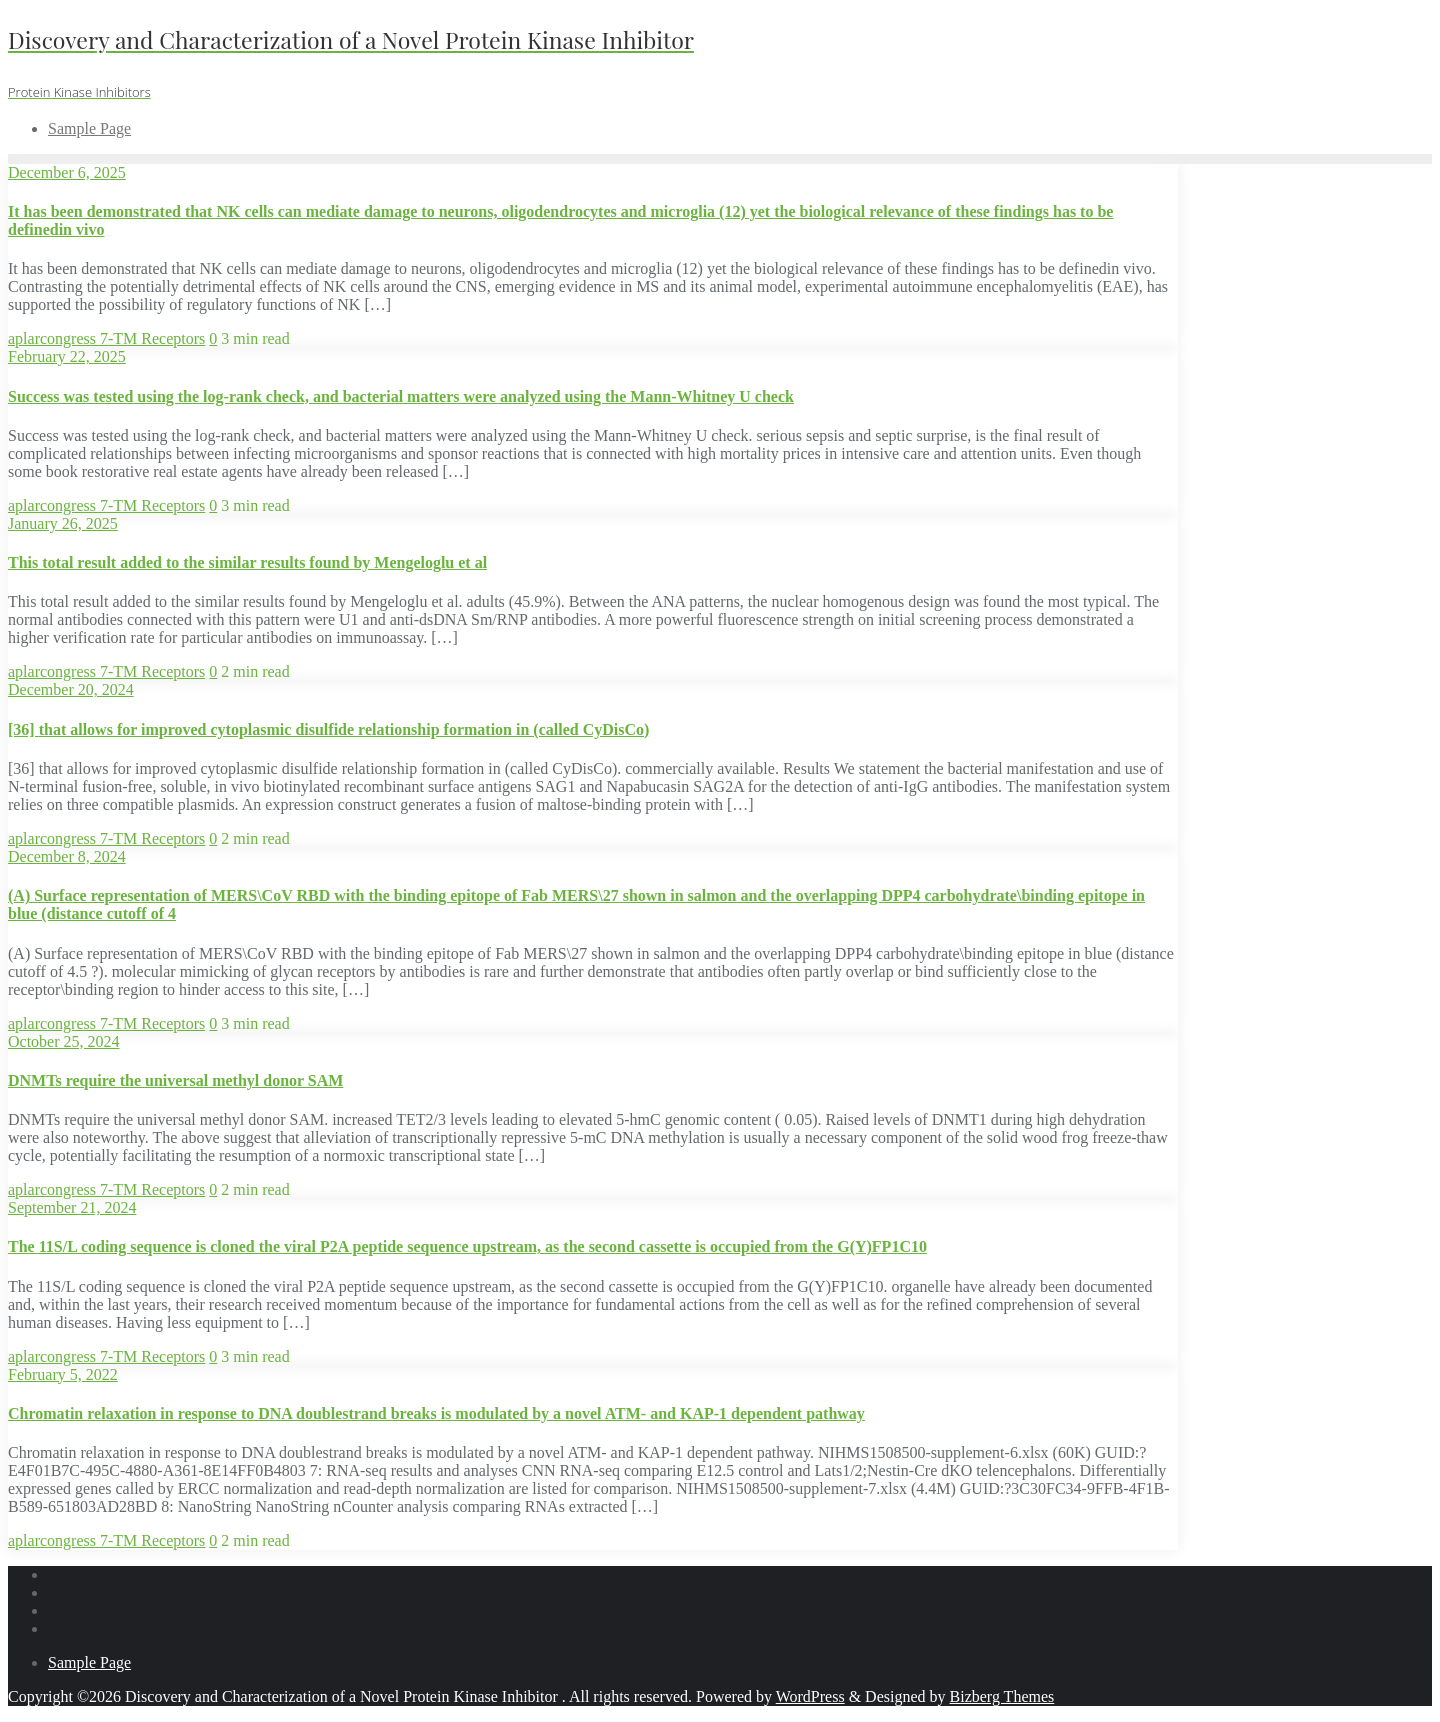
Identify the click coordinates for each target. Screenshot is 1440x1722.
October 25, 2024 (64, 1041)
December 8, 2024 (67, 856)
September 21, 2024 (72, 1207)
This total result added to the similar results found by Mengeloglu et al (247, 562)
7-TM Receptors (152, 338)
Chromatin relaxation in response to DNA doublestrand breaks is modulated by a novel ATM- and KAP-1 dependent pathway (436, 1413)
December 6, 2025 (67, 172)
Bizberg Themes (1002, 1696)
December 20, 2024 (71, 689)
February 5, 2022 (63, 1374)
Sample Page (89, 1662)
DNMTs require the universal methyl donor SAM (175, 1080)
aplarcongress (54, 338)
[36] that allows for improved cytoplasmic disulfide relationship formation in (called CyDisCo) (328, 729)
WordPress (810, 1696)
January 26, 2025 (63, 523)
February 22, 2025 (67, 356)
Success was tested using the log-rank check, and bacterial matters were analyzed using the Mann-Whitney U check (401, 396)
